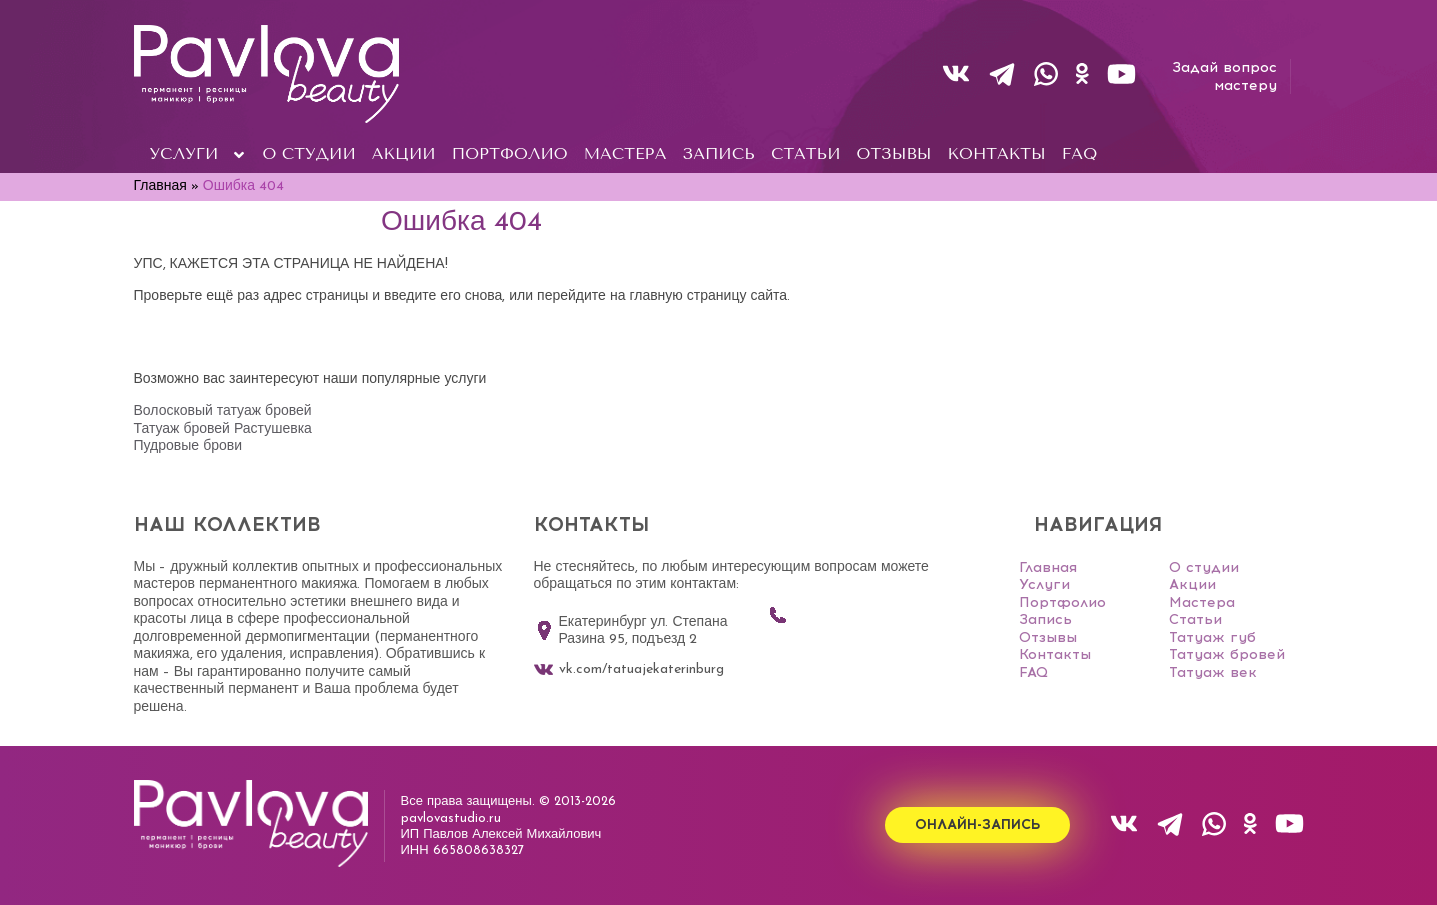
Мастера (1202, 602)
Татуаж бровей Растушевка (223, 429)
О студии (1204, 567)
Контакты (1055, 654)
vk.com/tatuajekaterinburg (629, 670)
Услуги (1044, 584)
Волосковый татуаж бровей (223, 411)
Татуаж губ (1212, 637)
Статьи (1195, 619)
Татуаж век (1213, 672)
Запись (1045, 619)
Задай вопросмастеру (1224, 76)
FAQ (1033, 672)
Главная (1048, 567)
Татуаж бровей (1227, 654)
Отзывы (1048, 637)
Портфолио (1062, 602)
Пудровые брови (188, 446)
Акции (1192, 584)
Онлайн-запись (977, 826)
